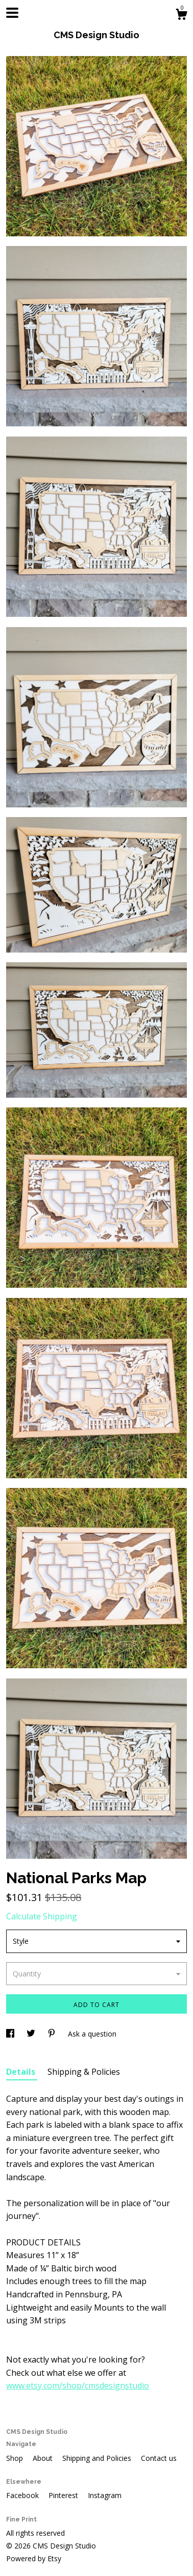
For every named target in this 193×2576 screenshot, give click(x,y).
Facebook (23, 2495)
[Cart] (181, 15)
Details (21, 2071)
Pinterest (64, 2495)
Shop (15, 2458)
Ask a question (92, 2034)
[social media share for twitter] (32, 2034)
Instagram (105, 2495)
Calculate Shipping (41, 1916)
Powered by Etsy (33, 2558)
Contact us (159, 2458)
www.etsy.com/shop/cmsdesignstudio (77, 2385)
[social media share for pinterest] (52, 2034)
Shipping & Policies (83, 2071)
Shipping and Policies (97, 2458)
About (44, 2458)
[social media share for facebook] (11, 2034)
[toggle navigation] (12, 13)
